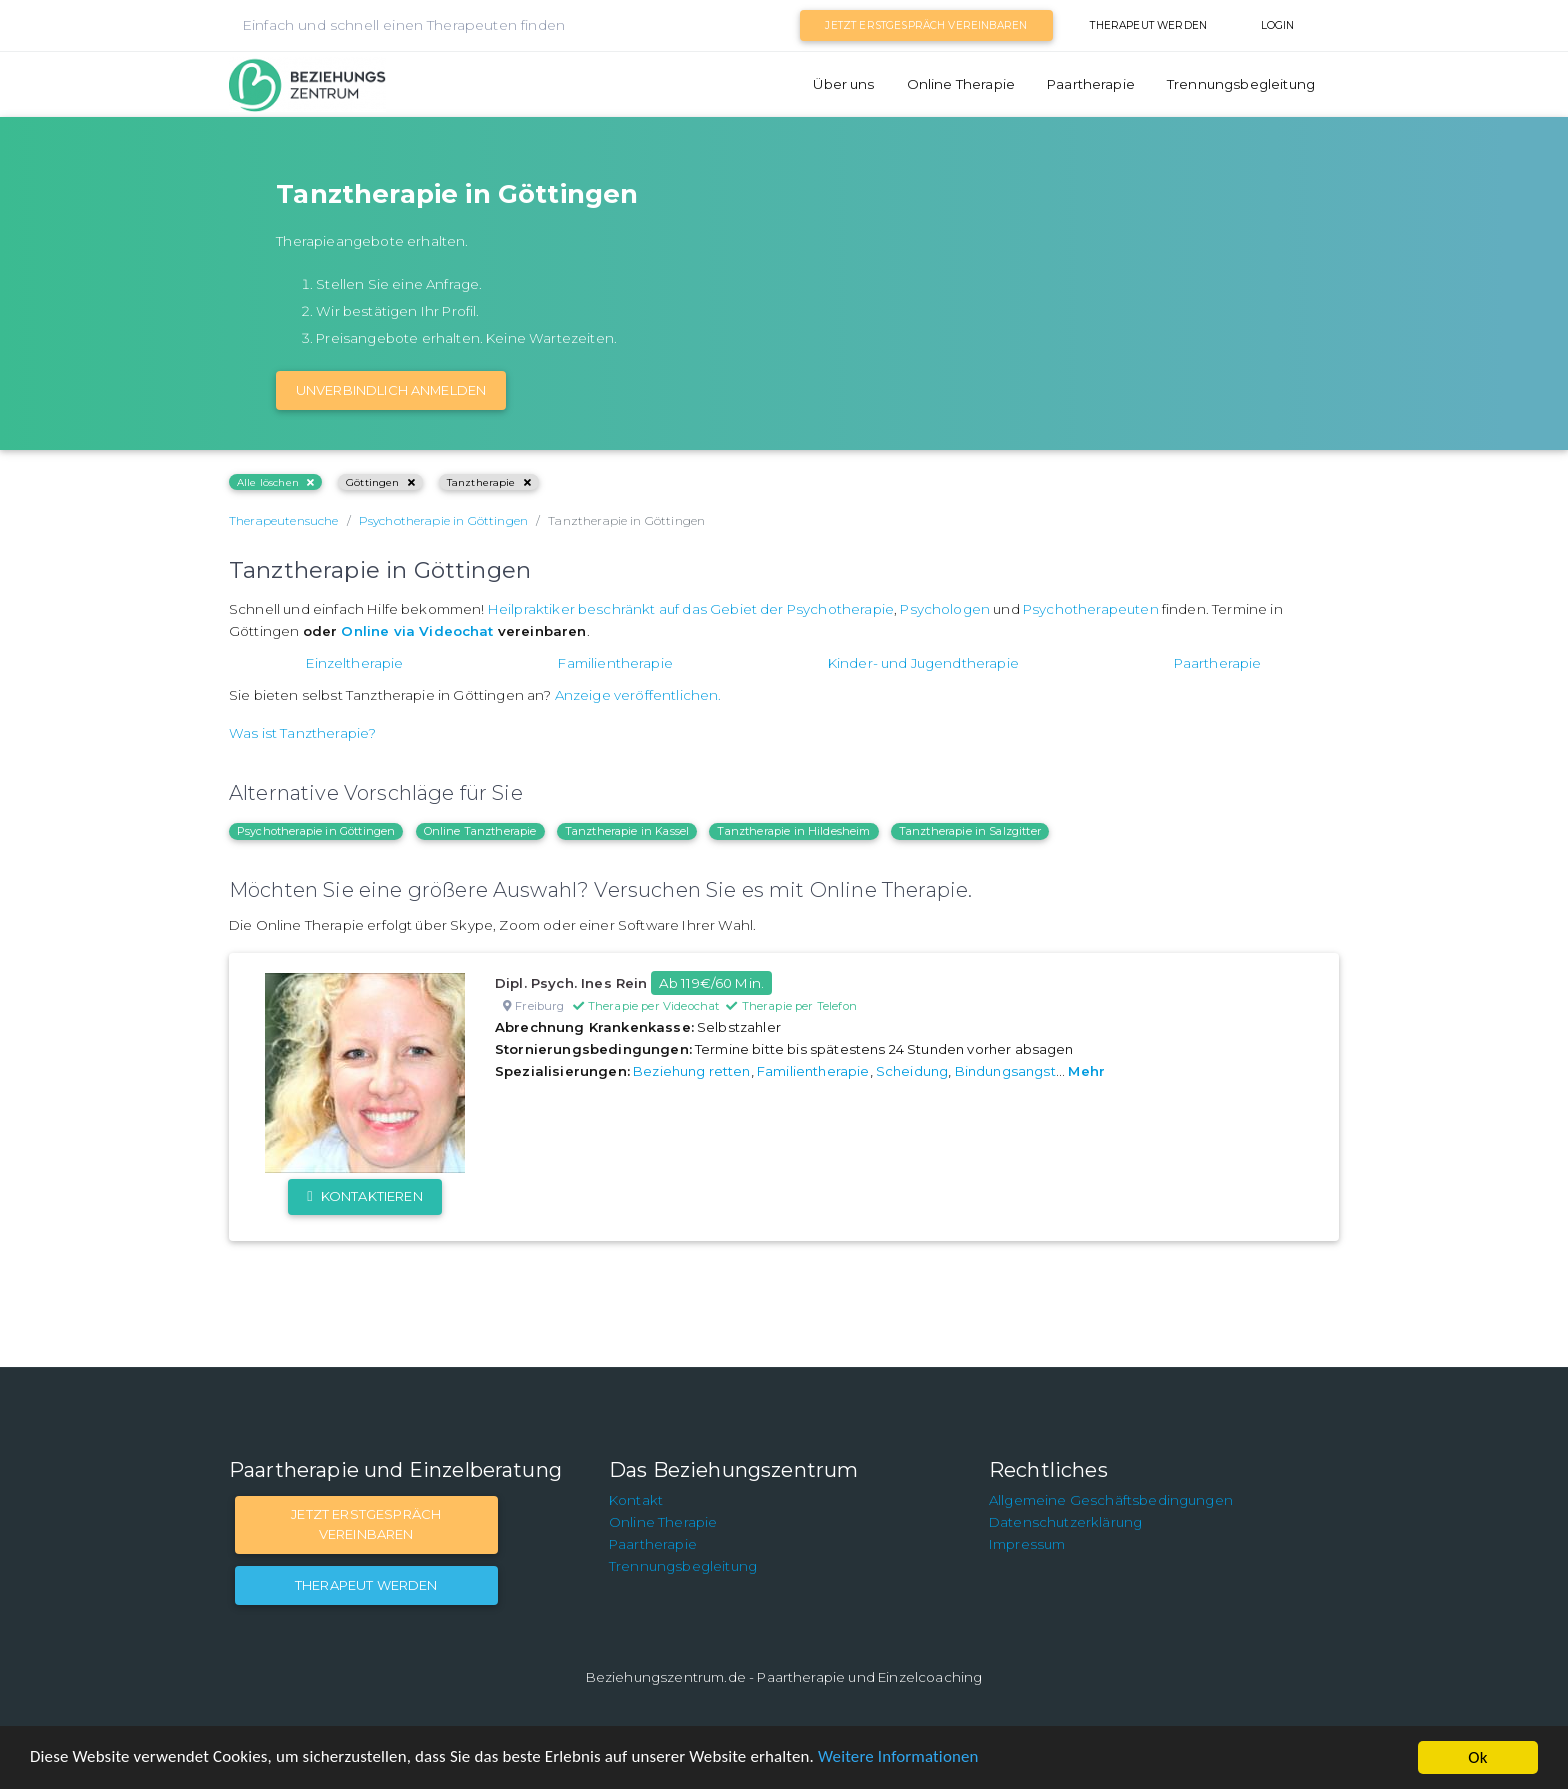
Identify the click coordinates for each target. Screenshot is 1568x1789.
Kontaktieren (364, 1196)
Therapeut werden (1148, 25)
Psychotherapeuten (1091, 609)
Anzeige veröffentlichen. (638, 695)
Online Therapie (961, 84)
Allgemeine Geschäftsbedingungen (1111, 1500)
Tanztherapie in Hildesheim (793, 831)
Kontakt (636, 1500)
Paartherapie (1091, 84)
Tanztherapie (489, 482)
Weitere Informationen (902, 1758)
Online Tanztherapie (480, 831)
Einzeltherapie (354, 663)
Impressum (1027, 1544)
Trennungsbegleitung (1241, 84)
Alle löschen (275, 482)
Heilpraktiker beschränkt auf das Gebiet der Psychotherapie (691, 609)
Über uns (843, 84)
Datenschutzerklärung (1065, 1522)
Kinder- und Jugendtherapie (923, 663)
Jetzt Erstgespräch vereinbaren (926, 25)
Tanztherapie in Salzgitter (970, 831)
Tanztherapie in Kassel (627, 831)
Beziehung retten (692, 1071)
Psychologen (945, 609)
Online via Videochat (417, 631)
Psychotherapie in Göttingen (316, 831)
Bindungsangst (1005, 1071)
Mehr (1086, 1071)
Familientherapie (615, 663)
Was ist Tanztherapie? (302, 733)
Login (1278, 25)
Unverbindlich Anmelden (391, 390)
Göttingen (380, 482)
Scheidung (912, 1071)
